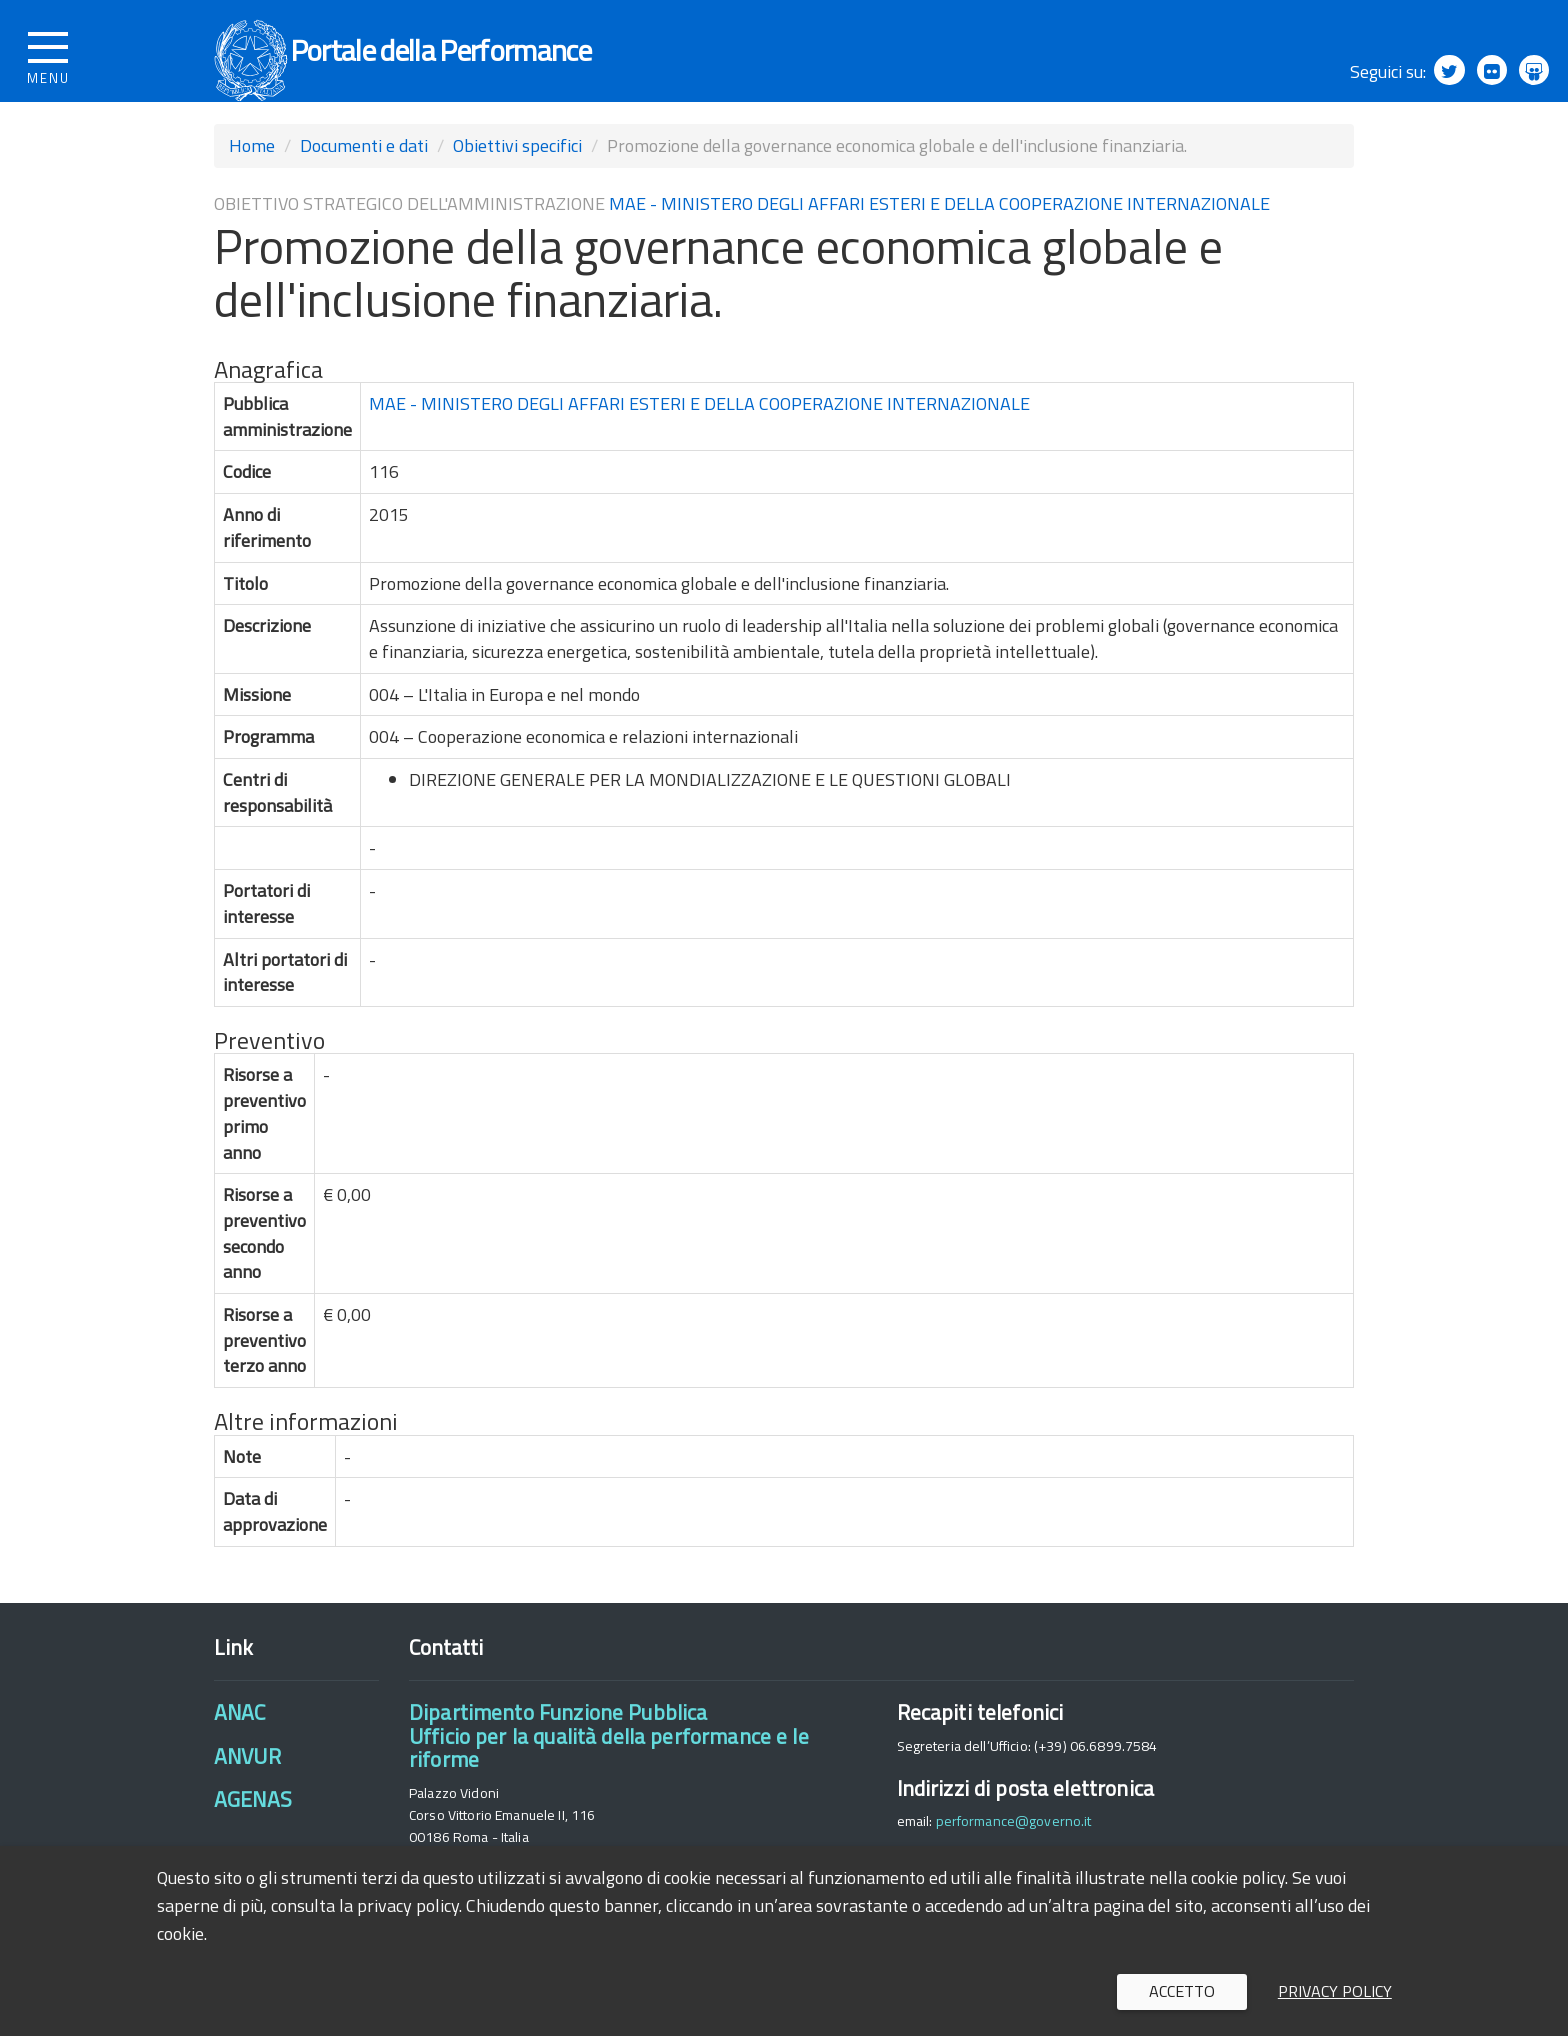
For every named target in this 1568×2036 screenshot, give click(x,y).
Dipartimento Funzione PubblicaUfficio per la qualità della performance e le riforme (609, 1761)
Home (252, 171)
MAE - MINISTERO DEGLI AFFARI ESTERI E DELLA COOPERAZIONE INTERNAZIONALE (939, 229)
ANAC (240, 1738)
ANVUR (247, 1782)
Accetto (1182, 1991)
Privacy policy (1335, 1991)
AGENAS (253, 1825)
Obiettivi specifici (517, 171)
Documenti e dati (364, 171)
